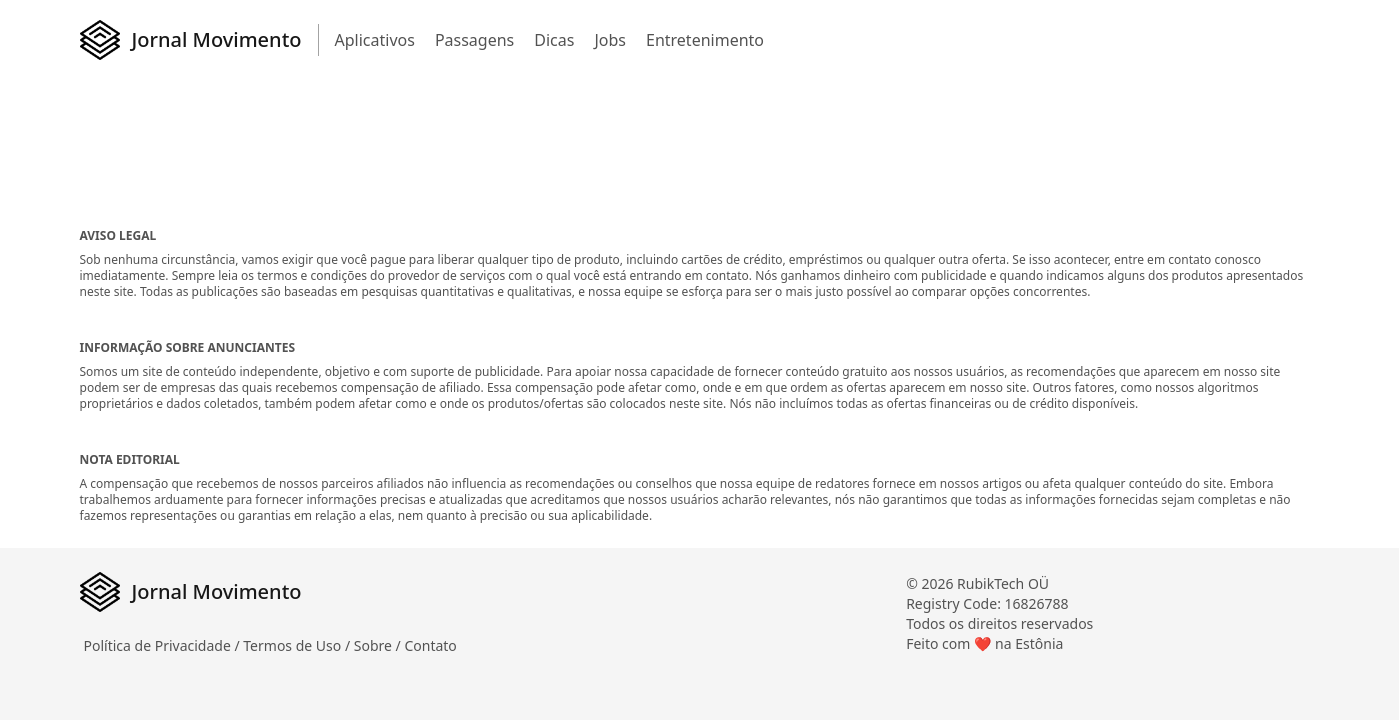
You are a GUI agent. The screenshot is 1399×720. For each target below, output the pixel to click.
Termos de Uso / (298, 645)
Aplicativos (375, 40)
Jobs (610, 40)
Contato (430, 645)
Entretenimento (705, 40)
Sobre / (379, 645)
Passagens (474, 40)
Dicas (554, 40)
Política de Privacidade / (164, 645)
